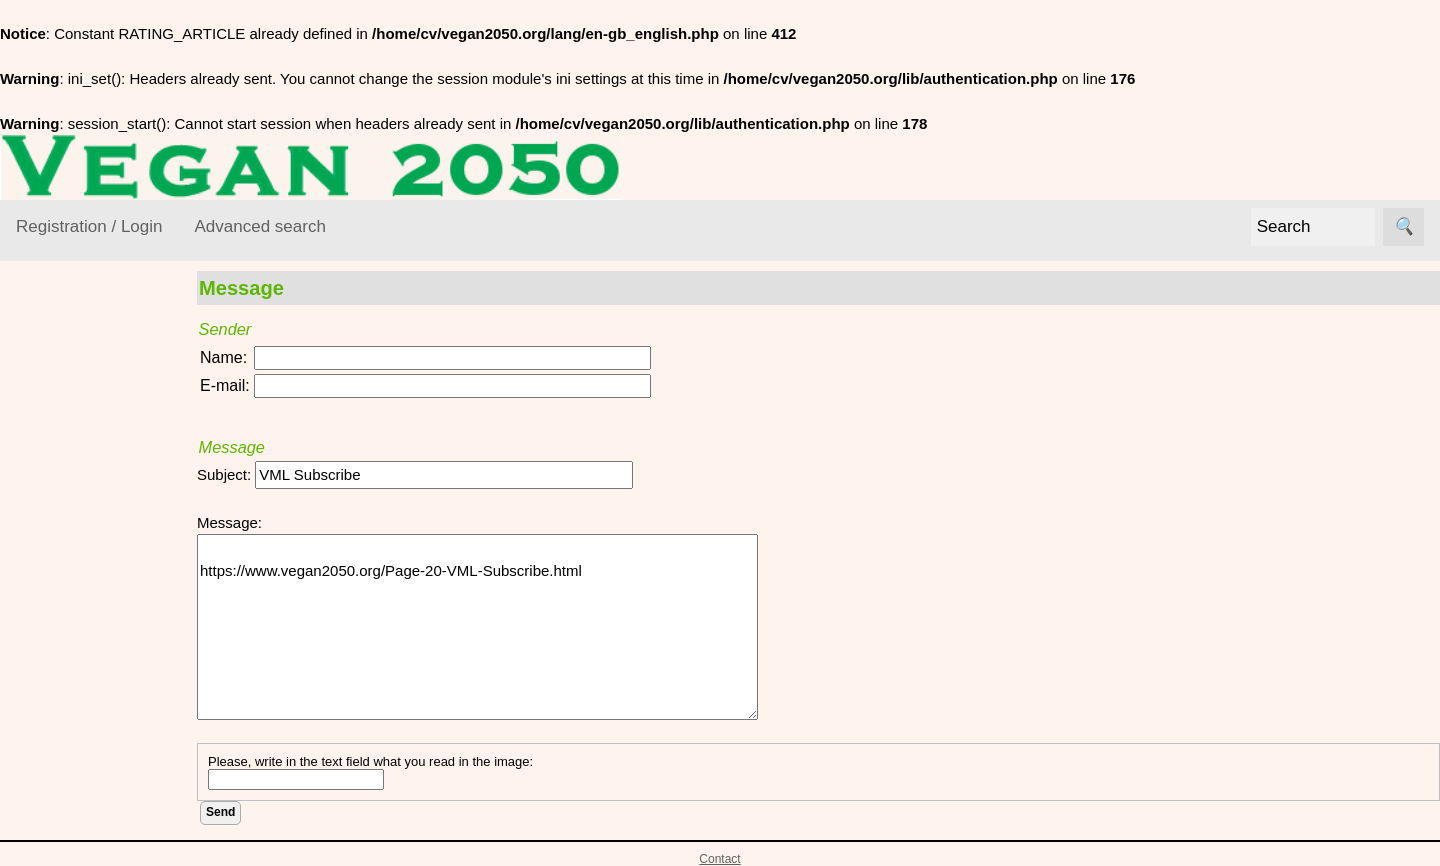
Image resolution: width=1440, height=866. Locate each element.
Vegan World (83, 664)
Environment (82, 510)
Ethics (60, 548)
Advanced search (259, 226)
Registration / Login (89, 226)
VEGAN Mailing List (82, 714)
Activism (68, 471)
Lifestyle (67, 625)
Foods (61, 587)
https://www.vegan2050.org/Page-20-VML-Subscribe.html (480, 627)
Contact (719, 859)
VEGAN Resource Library (76, 410)
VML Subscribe (114, 827)
